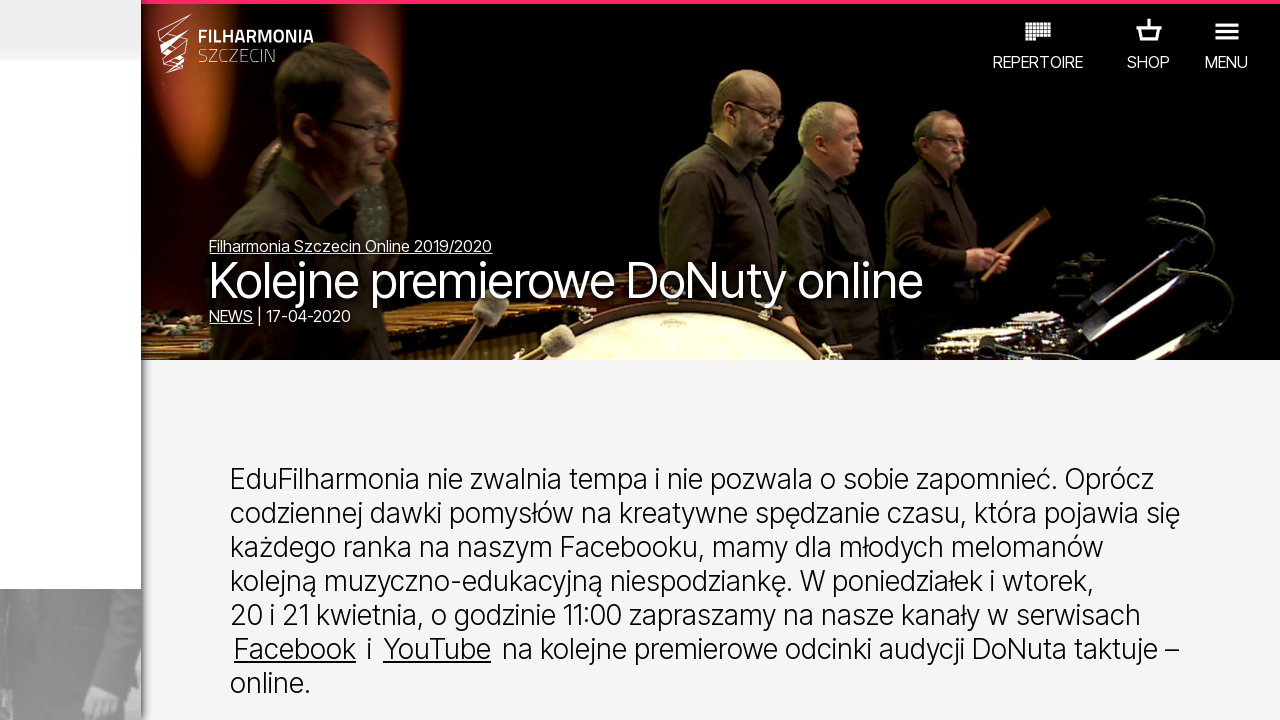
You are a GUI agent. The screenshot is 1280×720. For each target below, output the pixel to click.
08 (200, 686)
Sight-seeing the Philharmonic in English (211, 411)
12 (303, 686)
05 (122, 686)
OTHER (161, 632)
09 (226, 686)
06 (148, 686)
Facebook (511, 702)
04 (96, 686)
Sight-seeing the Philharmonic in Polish (205, 523)
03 (70, 686)
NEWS (412, 322)
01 (19, 686)
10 (252, 686)
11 (277, 686)
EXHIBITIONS (241, 604)
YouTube (653, 702)
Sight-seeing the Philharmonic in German (214, 299)
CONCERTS (76, 604)
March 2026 (166, 30)
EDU (156, 604)
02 (45, 686)
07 (174, 686)
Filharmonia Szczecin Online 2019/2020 (531, 252)
